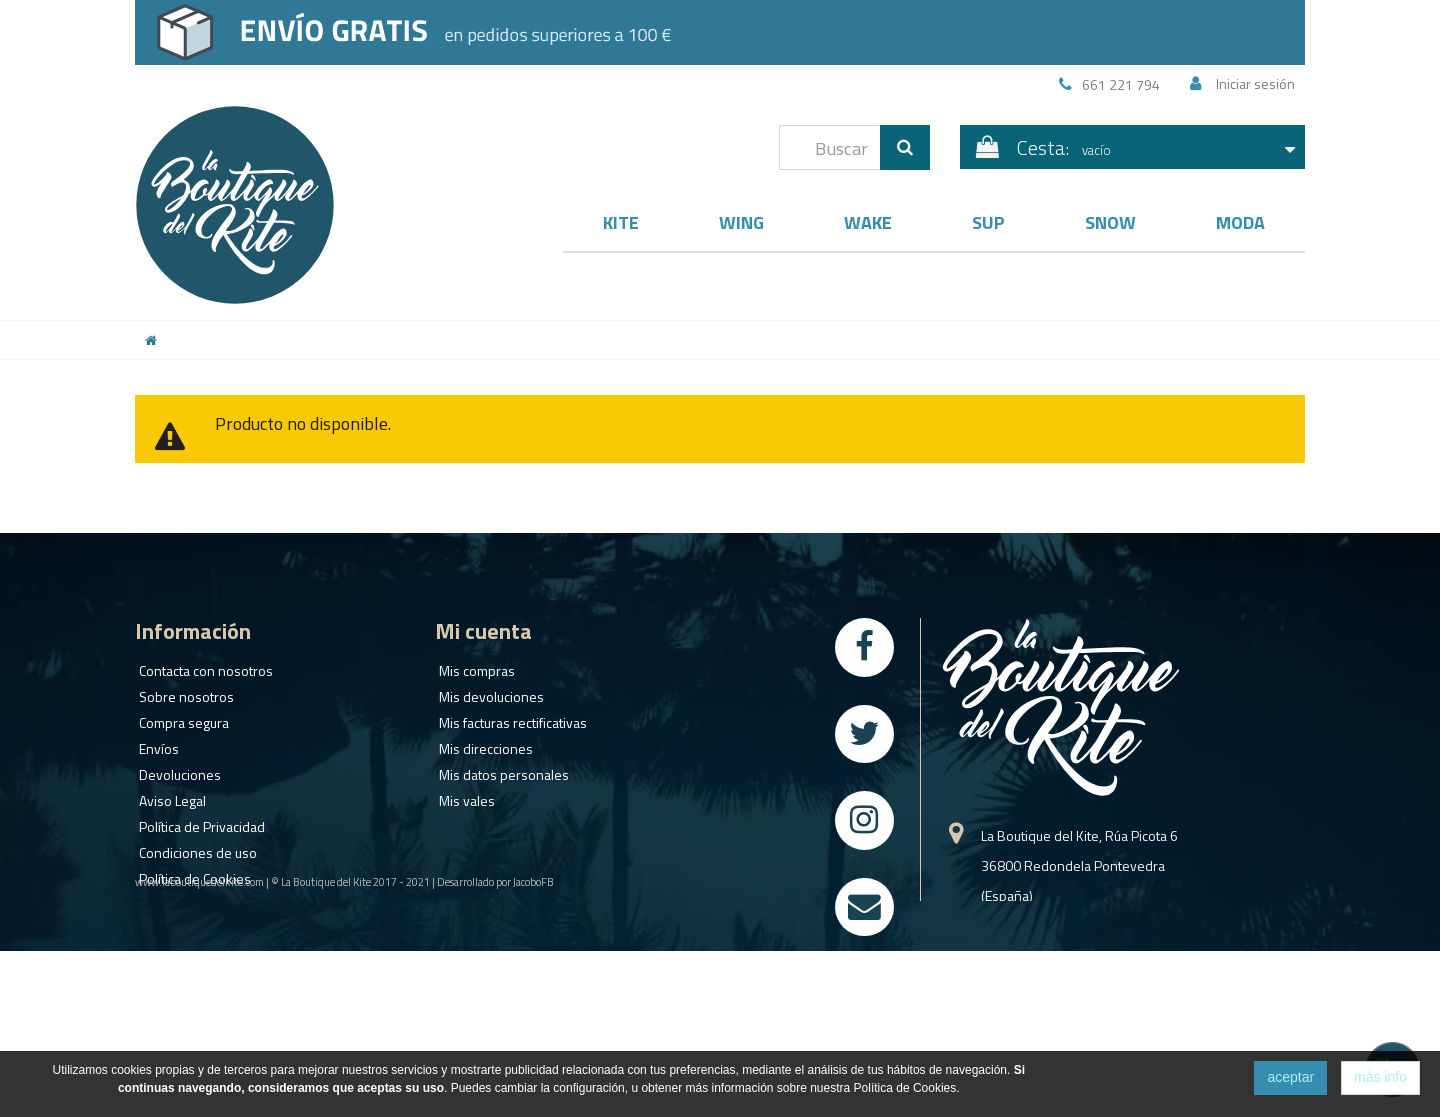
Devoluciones (176, 769)
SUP (988, 222)
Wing (741, 222)
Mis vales (463, 795)
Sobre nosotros (182, 691)
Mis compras (473, 665)
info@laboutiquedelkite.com (1065, 1031)
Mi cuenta (483, 631)
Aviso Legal (168, 795)
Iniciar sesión (1255, 83)
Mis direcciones (482, 743)
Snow (1110, 222)
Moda (1240, 222)
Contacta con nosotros (202, 665)
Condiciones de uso (194, 847)
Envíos (155, 743)
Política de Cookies (191, 873)
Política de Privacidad (198, 821)
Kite (621, 222)
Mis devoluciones (487, 691)
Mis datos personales (500, 769)
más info (1380, 1077)
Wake (868, 222)
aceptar (1290, 1077)
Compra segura (180, 717)
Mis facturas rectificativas (509, 717)
